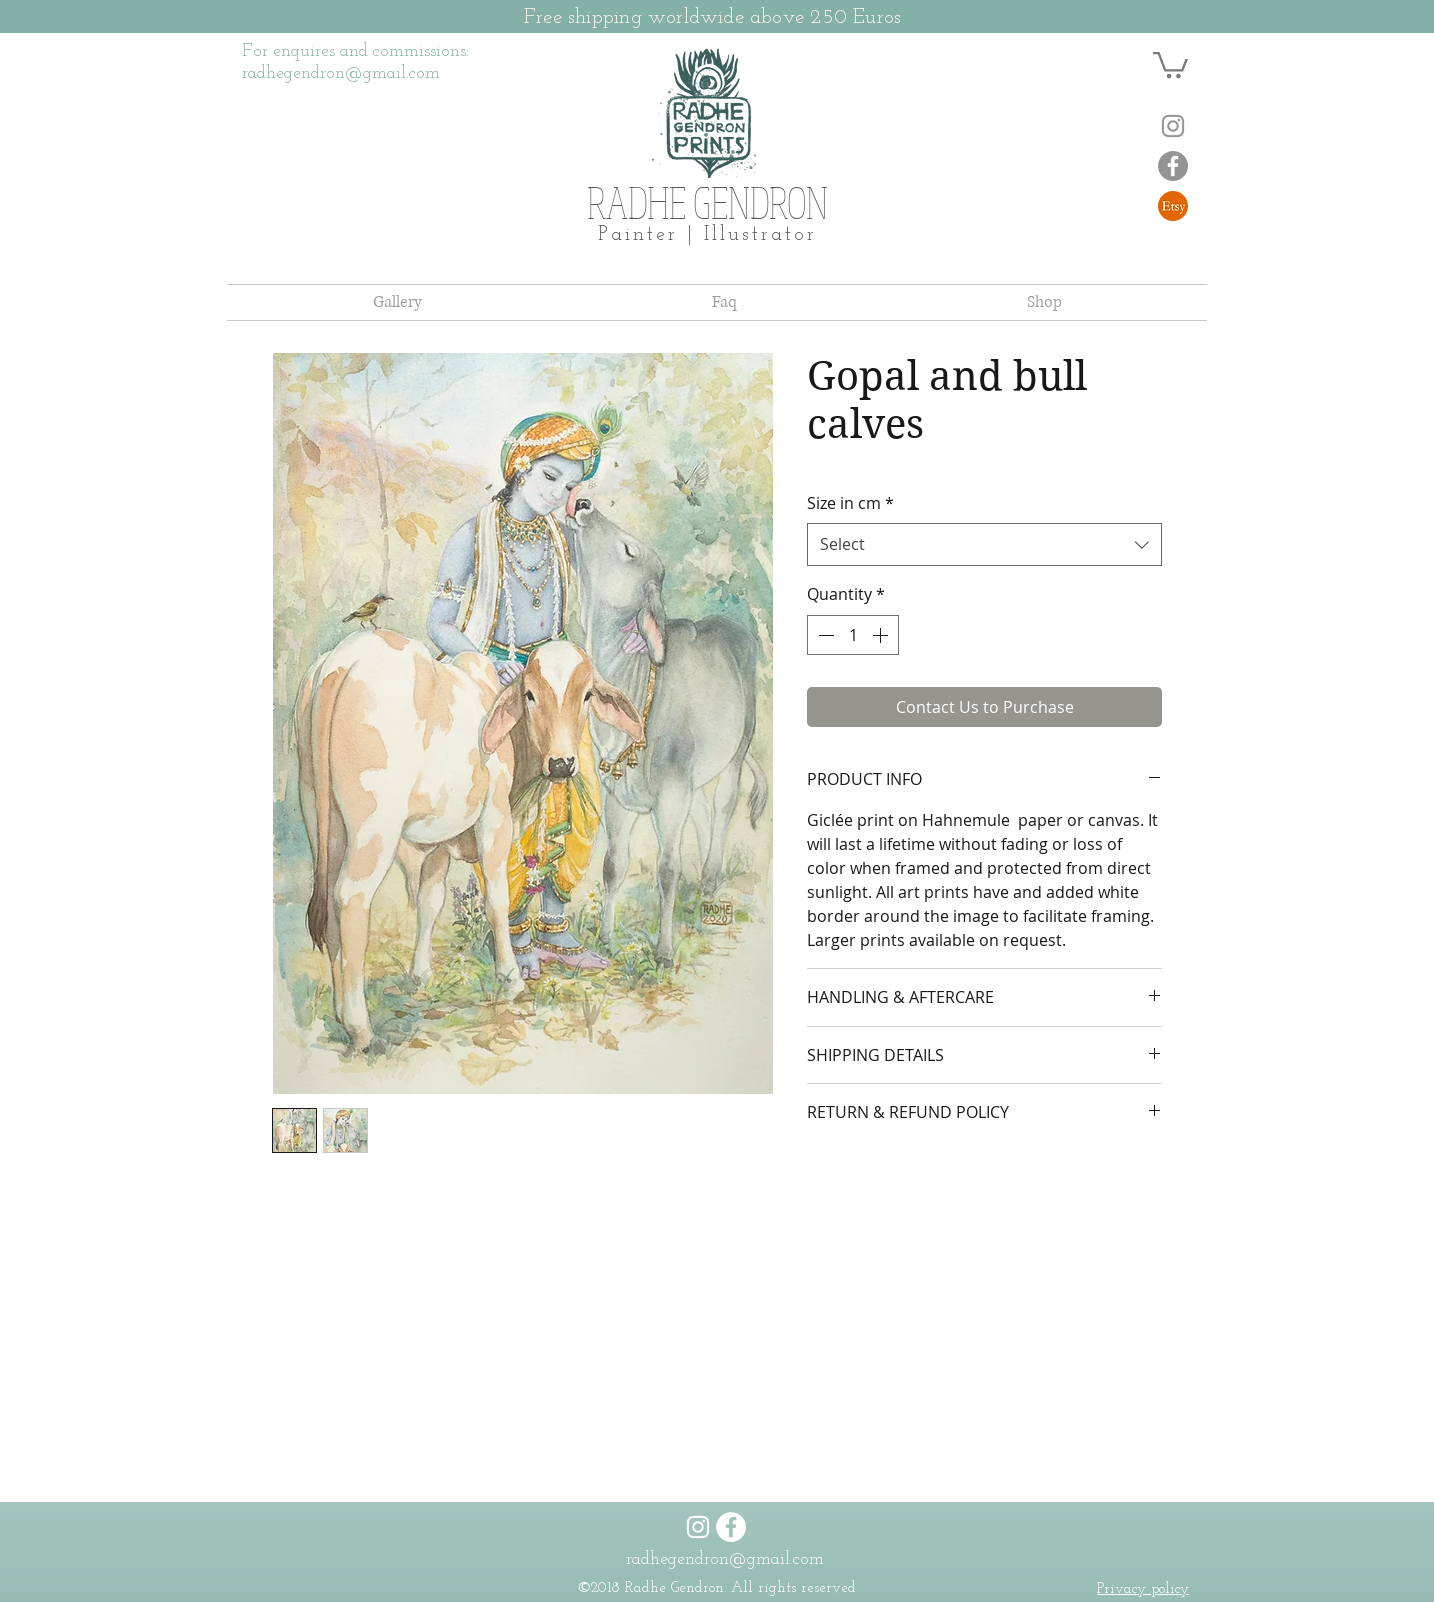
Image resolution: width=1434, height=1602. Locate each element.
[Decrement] (824, 635)
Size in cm (850, 503)
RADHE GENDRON (707, 202)
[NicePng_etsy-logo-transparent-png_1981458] (1173, 206)
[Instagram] (1173, 126)
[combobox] (984, 544)
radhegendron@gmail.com (725, 1559)
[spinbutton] (853, 635)
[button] (1170, 63)
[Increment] (882, 635)
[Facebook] (1173, 166)
